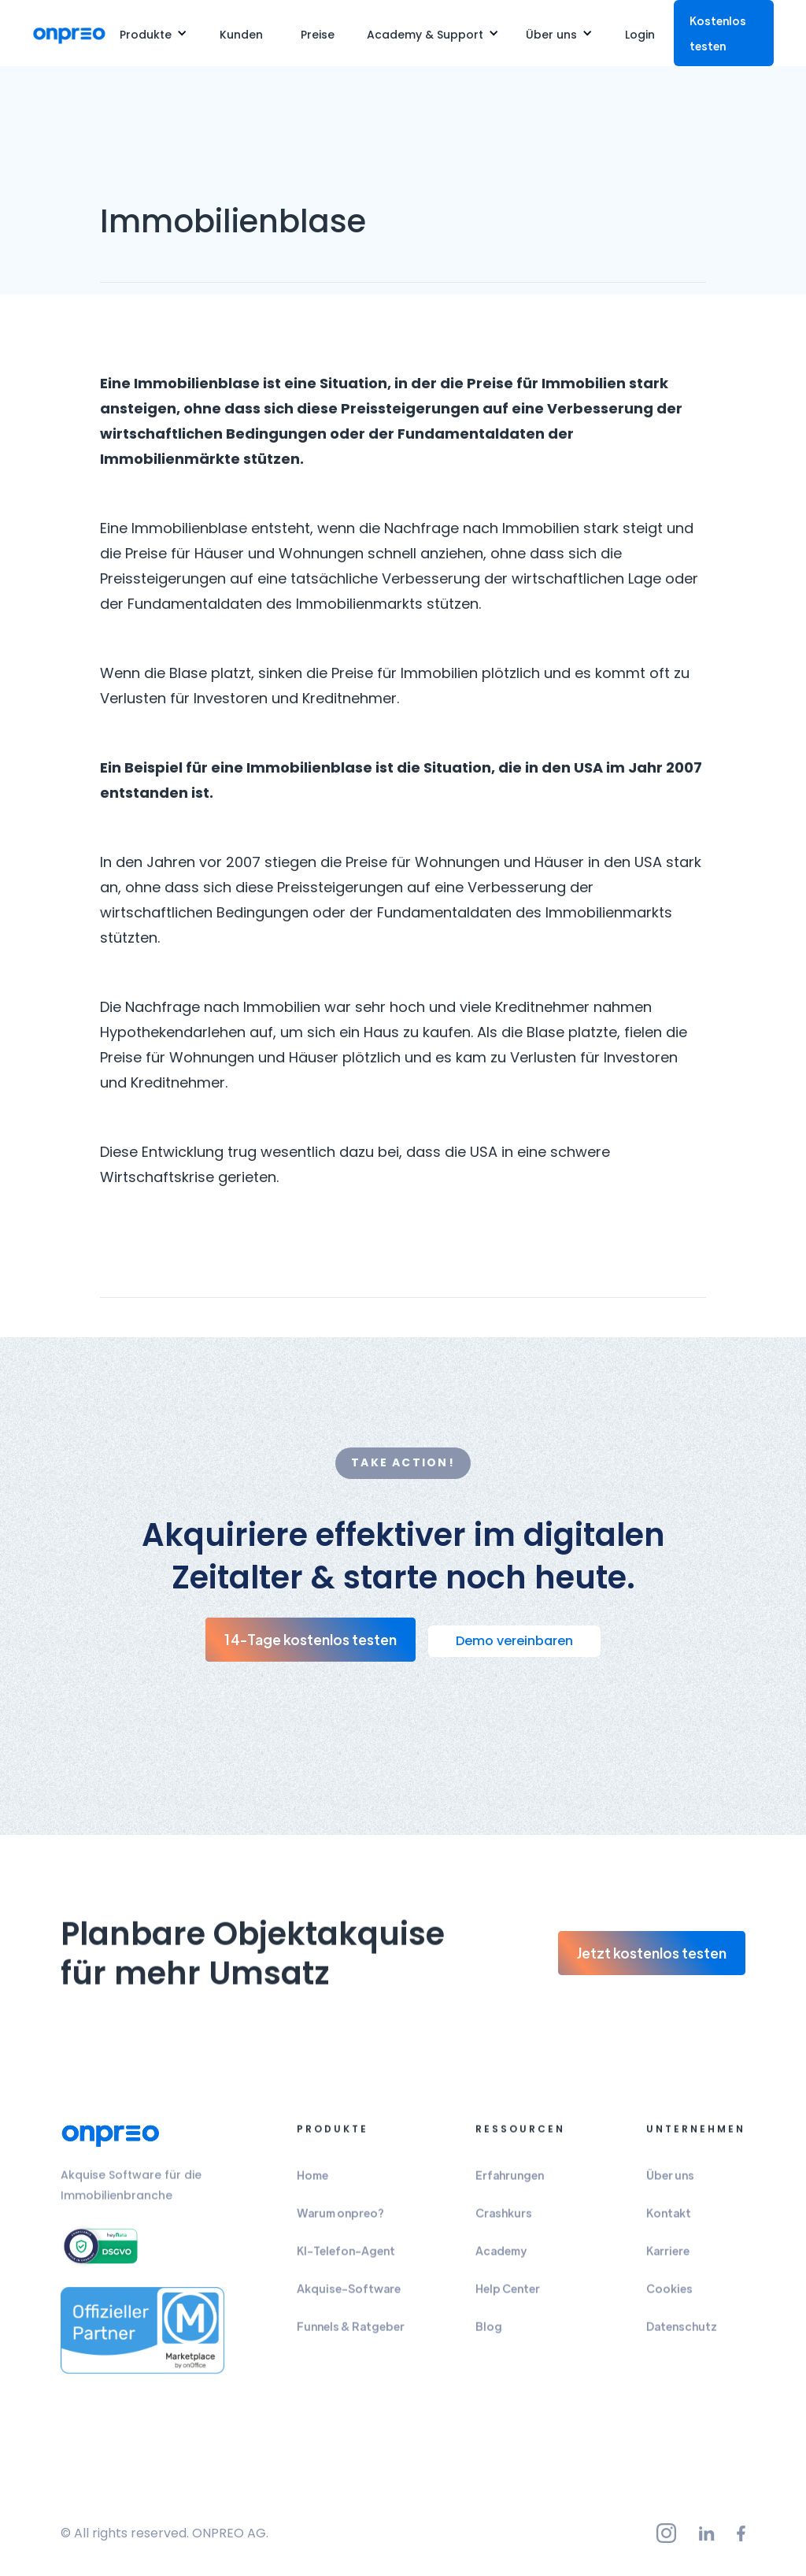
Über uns (670, 2182)
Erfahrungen (509, 2182)
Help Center (507, 2296)
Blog (488, 2333)
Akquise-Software (349, 2296)
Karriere (668, 2258)
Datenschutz (681, 2333)
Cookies (669, 2296)
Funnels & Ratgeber (351, 2333)
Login (640, 35)
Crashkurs (503, 2220)
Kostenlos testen (718, 33)
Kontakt (668, 2220)
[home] (69, 33)
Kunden (241, 35)
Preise (318, 35)
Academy (501, 2258)
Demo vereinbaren (514, 1641)
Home (312, 2182)
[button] (153, 33)
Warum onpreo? (340, 2220)
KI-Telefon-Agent (346, 2258)
